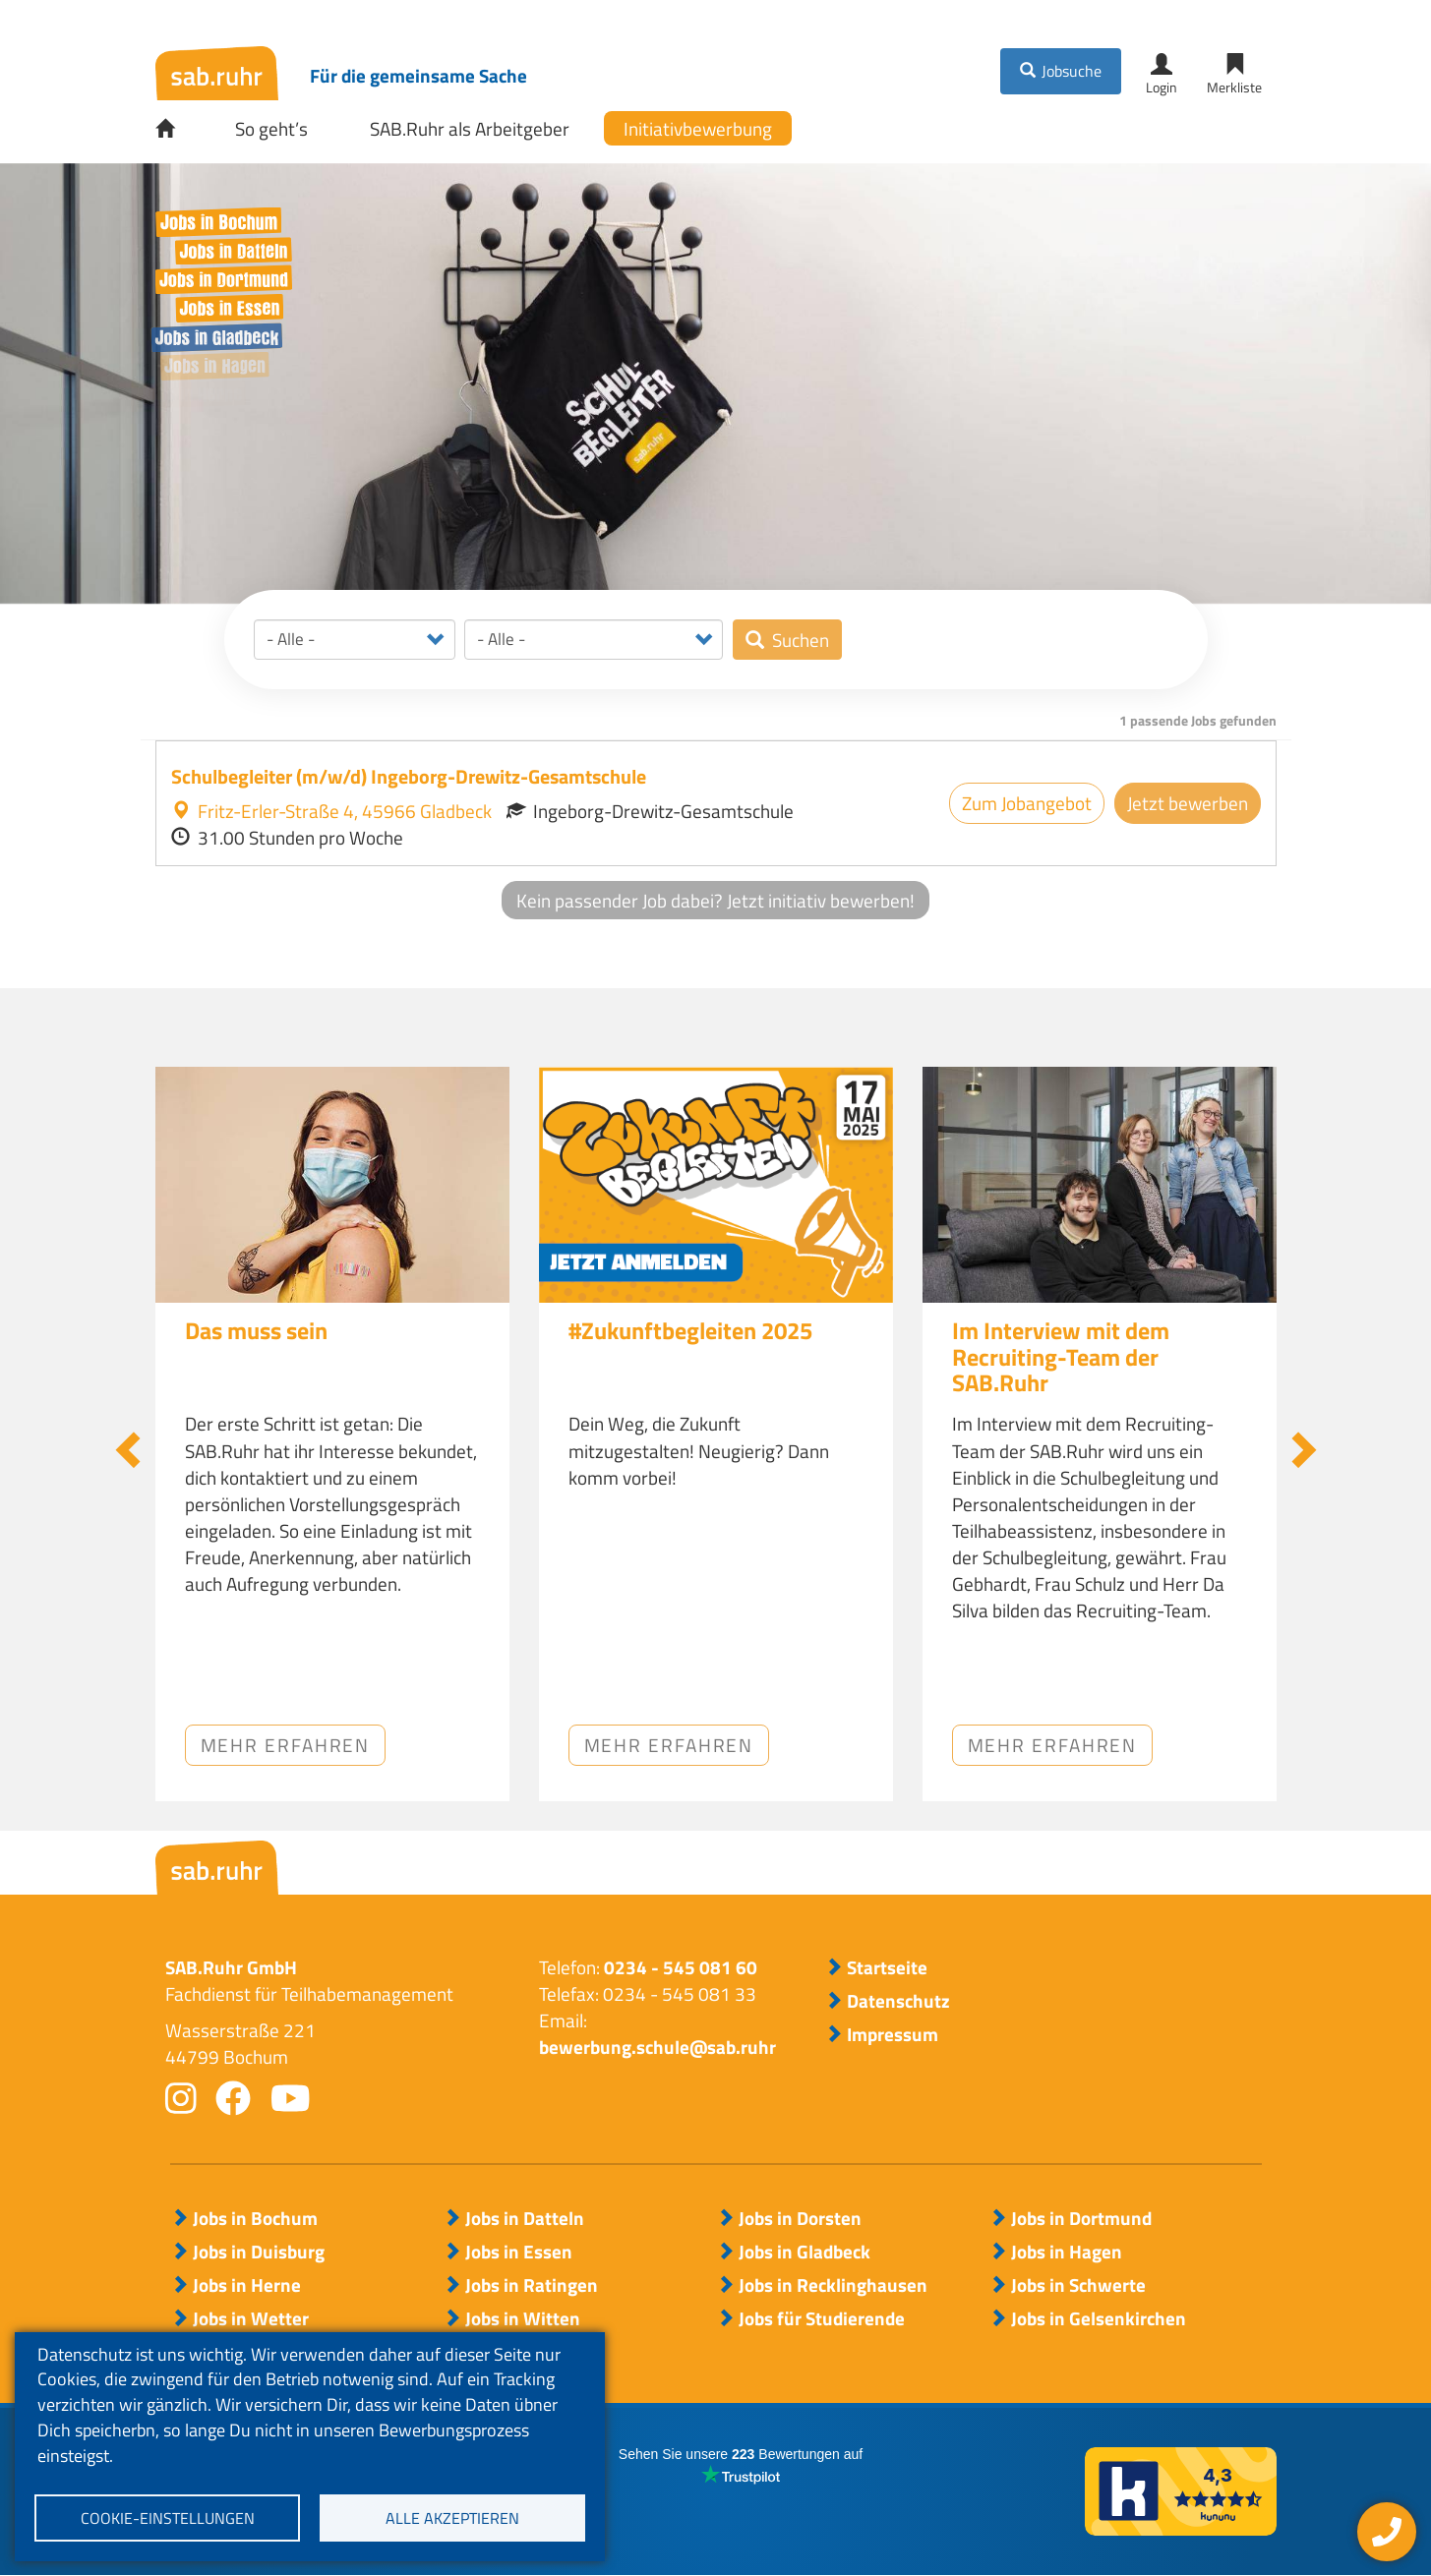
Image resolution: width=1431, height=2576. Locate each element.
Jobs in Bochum (255, 2218)
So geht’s (271, 128)
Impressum (892, 2034)
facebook (233, 2098)
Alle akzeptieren (452, 2518)
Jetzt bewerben (1187, 803)
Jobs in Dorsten (800, 2218)
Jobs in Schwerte (1078, 2285)
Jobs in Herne (247, 2285)
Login (1161, 87)
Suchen (800, 639)
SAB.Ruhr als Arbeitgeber (469, 128)
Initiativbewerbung (698, 128)
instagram (181, 2098)
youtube (290, 2098)
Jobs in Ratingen (531, 2285)
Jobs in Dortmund (1081, 2218)
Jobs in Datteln (524, 2218)
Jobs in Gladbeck (804, 2251)
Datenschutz (898, 2001)
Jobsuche (1072, 71)
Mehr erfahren (286, 1744)
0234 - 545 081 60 (680, 1967)
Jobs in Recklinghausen (833, 2285)
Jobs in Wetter (251, 2318)
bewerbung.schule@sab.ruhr (657, 2046)
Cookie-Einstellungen (168, 2518)
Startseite (178, 128)
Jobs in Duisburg (259, 2251)
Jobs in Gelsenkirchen (1098, 2318)
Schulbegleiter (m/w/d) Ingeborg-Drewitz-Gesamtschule (408, 776)
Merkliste (1234, 87)
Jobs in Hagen (1066, 2251)
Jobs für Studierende (822, 2318)
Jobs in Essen (518, 2251)
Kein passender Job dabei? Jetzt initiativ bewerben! (715, 900)
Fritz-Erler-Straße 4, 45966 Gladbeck (331, 810)
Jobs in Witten (522, 2318)
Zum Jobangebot (1027, 803)
